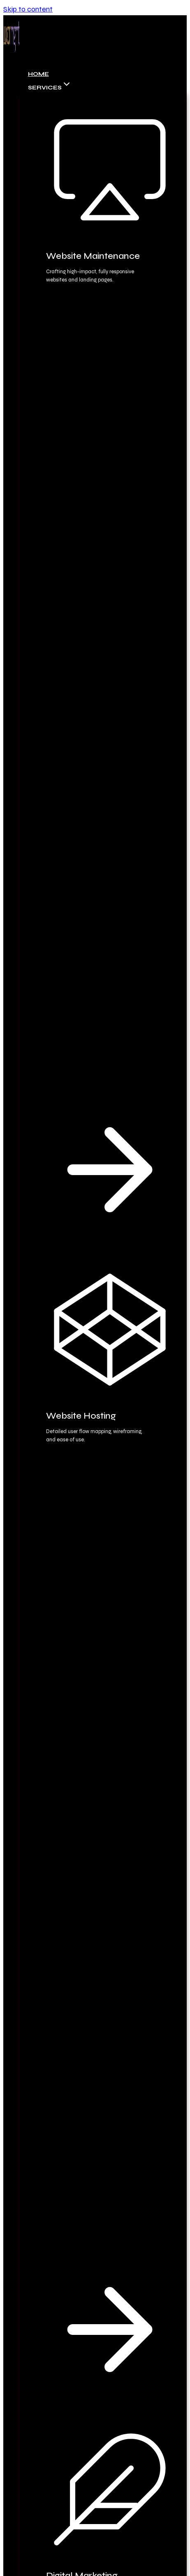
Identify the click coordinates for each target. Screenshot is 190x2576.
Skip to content (28, 9)
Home (38, 73)
